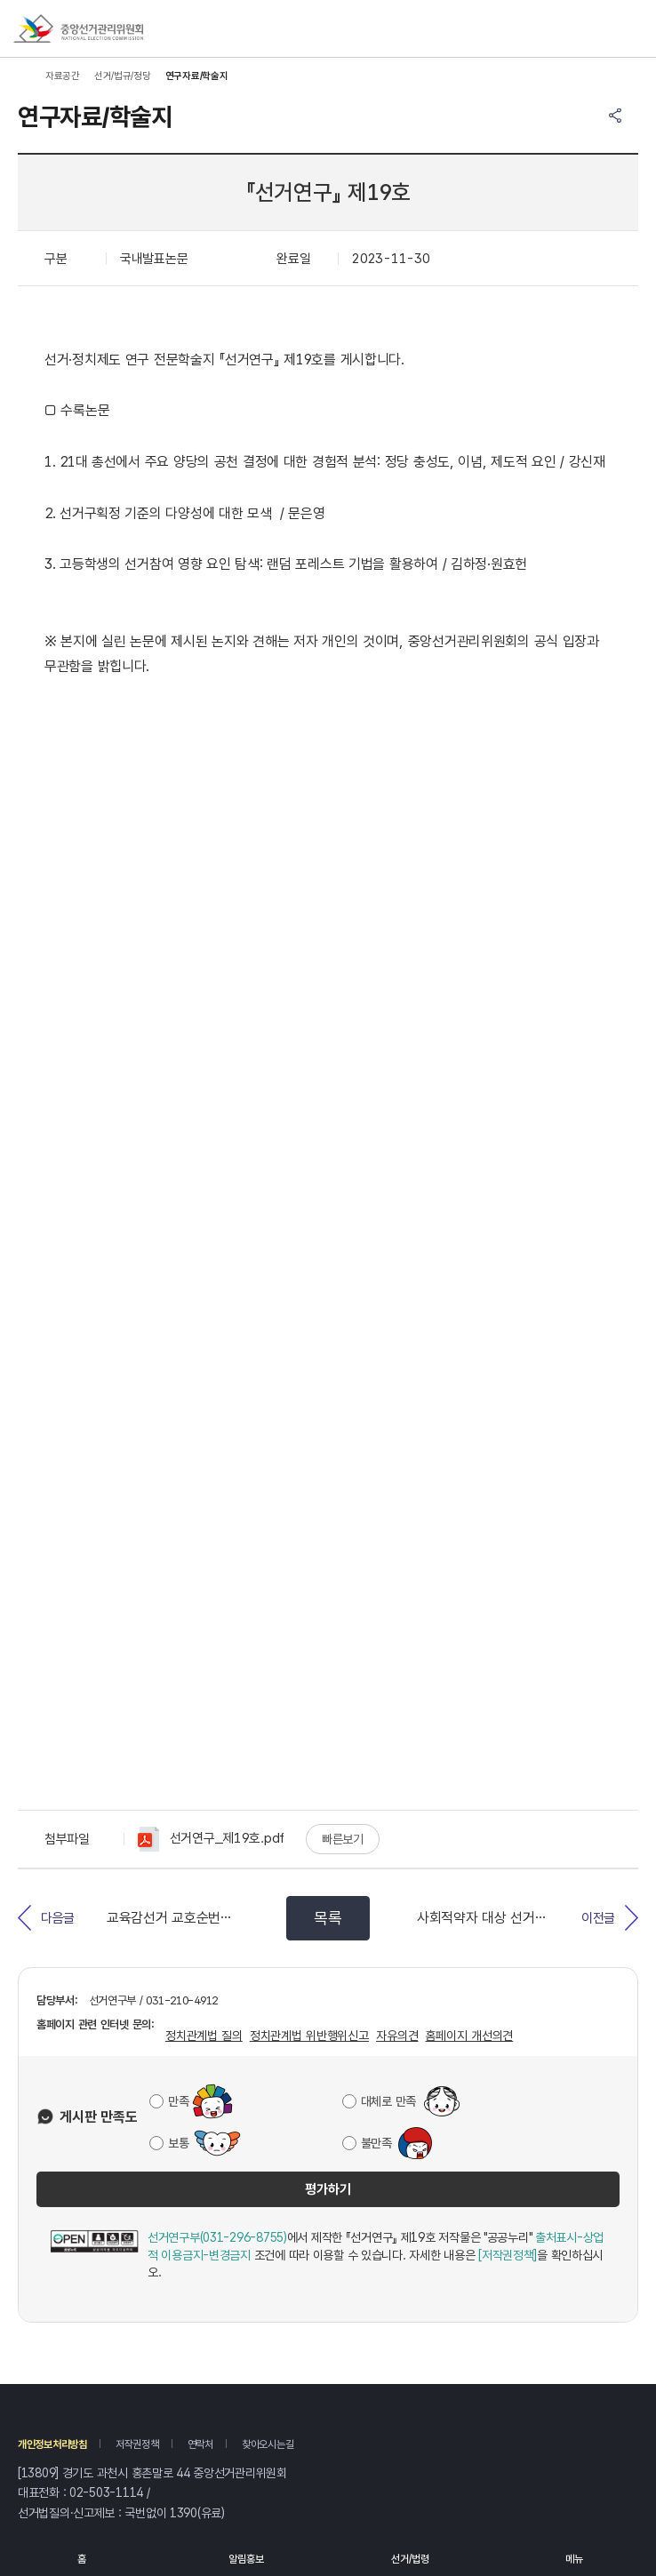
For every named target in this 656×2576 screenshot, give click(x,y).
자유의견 (397, 2035)
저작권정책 (137, 2444)
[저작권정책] (507, 2255)
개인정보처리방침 (52, 2444)
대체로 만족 (388, 2101)
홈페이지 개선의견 (469, 2035)
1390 (183, 2513)
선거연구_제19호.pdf (211, 1839)
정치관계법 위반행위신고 (309, 2035)
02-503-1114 (106, 2492)
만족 (178, 2101)
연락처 (200, 2444)
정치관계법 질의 (204, 2035)
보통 (178, 2143)
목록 (327, 1917)
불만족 (376, 2143)
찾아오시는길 (267, 2444)
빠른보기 (343, 1839)
